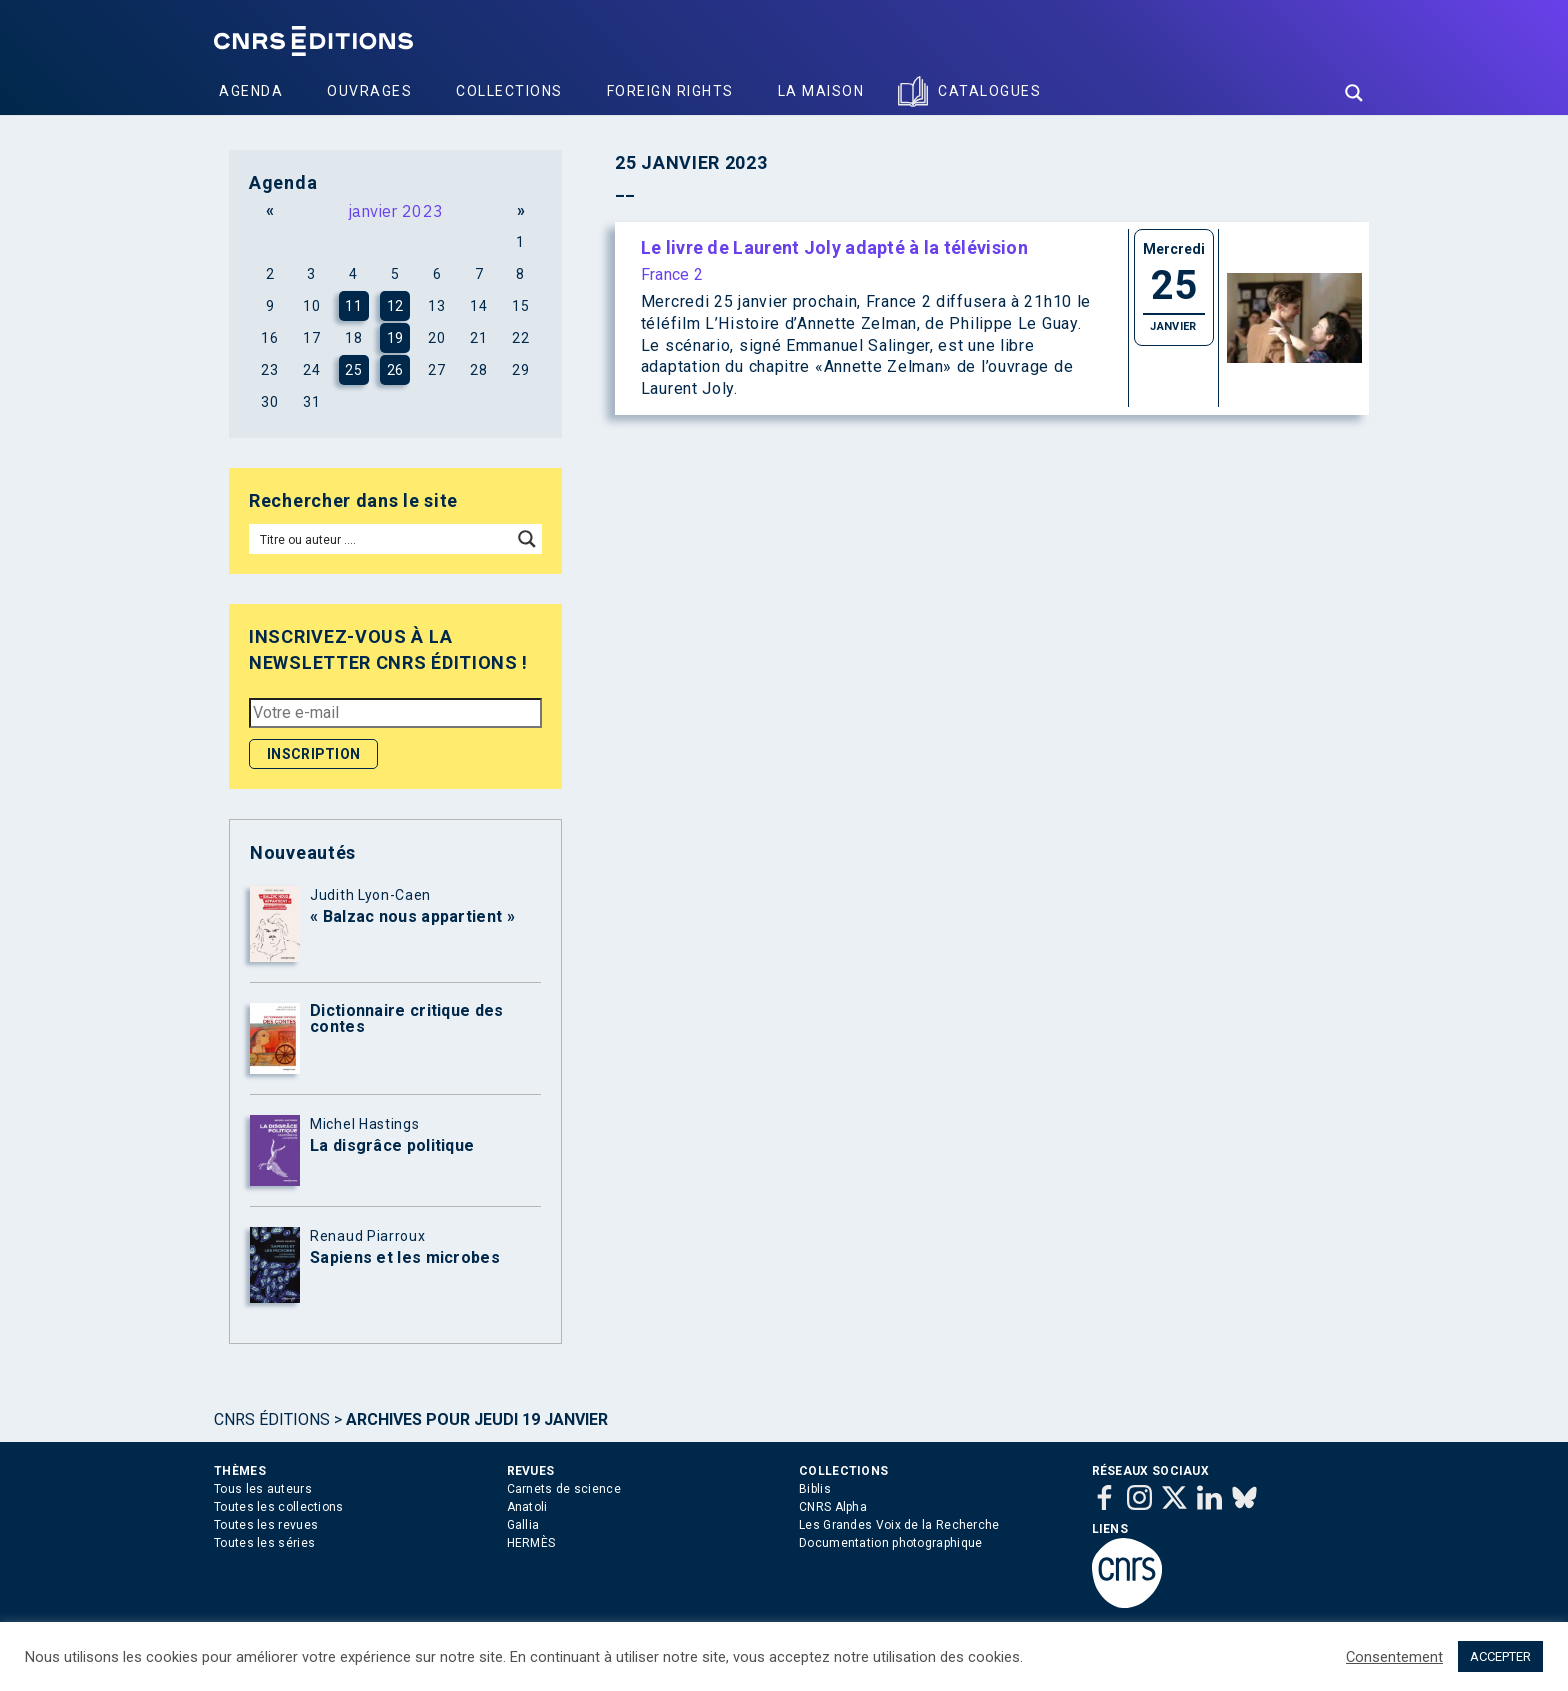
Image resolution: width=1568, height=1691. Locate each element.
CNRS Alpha (833, 1507)
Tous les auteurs (263, 1489)
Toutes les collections (279, 1507)
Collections (509, 91)
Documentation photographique (890, 1543)
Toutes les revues (266, 1525)
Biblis (815, 1489)
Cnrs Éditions (272, 1419)
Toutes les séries (264, 1543)
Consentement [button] (1394, 1657)
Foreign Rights (670, 91)
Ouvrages (369, 91)
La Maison (821, 91)
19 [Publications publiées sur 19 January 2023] (395, 338)
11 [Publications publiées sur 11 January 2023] (353, 306)
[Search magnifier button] (1354, 93)
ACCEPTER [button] (1500, 1656)
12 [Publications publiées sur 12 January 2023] (395, 306)
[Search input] (381, 539)
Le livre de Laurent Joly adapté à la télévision (834, 247)
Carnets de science (564, 1489)
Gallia (523, 1525)
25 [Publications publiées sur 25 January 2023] (353, 370)
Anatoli (527, 1507)
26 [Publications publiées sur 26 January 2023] (395, 370)
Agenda (251, 91)
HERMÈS (531, 1543)
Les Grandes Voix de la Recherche (899, 1525)
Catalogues (989, 91)
